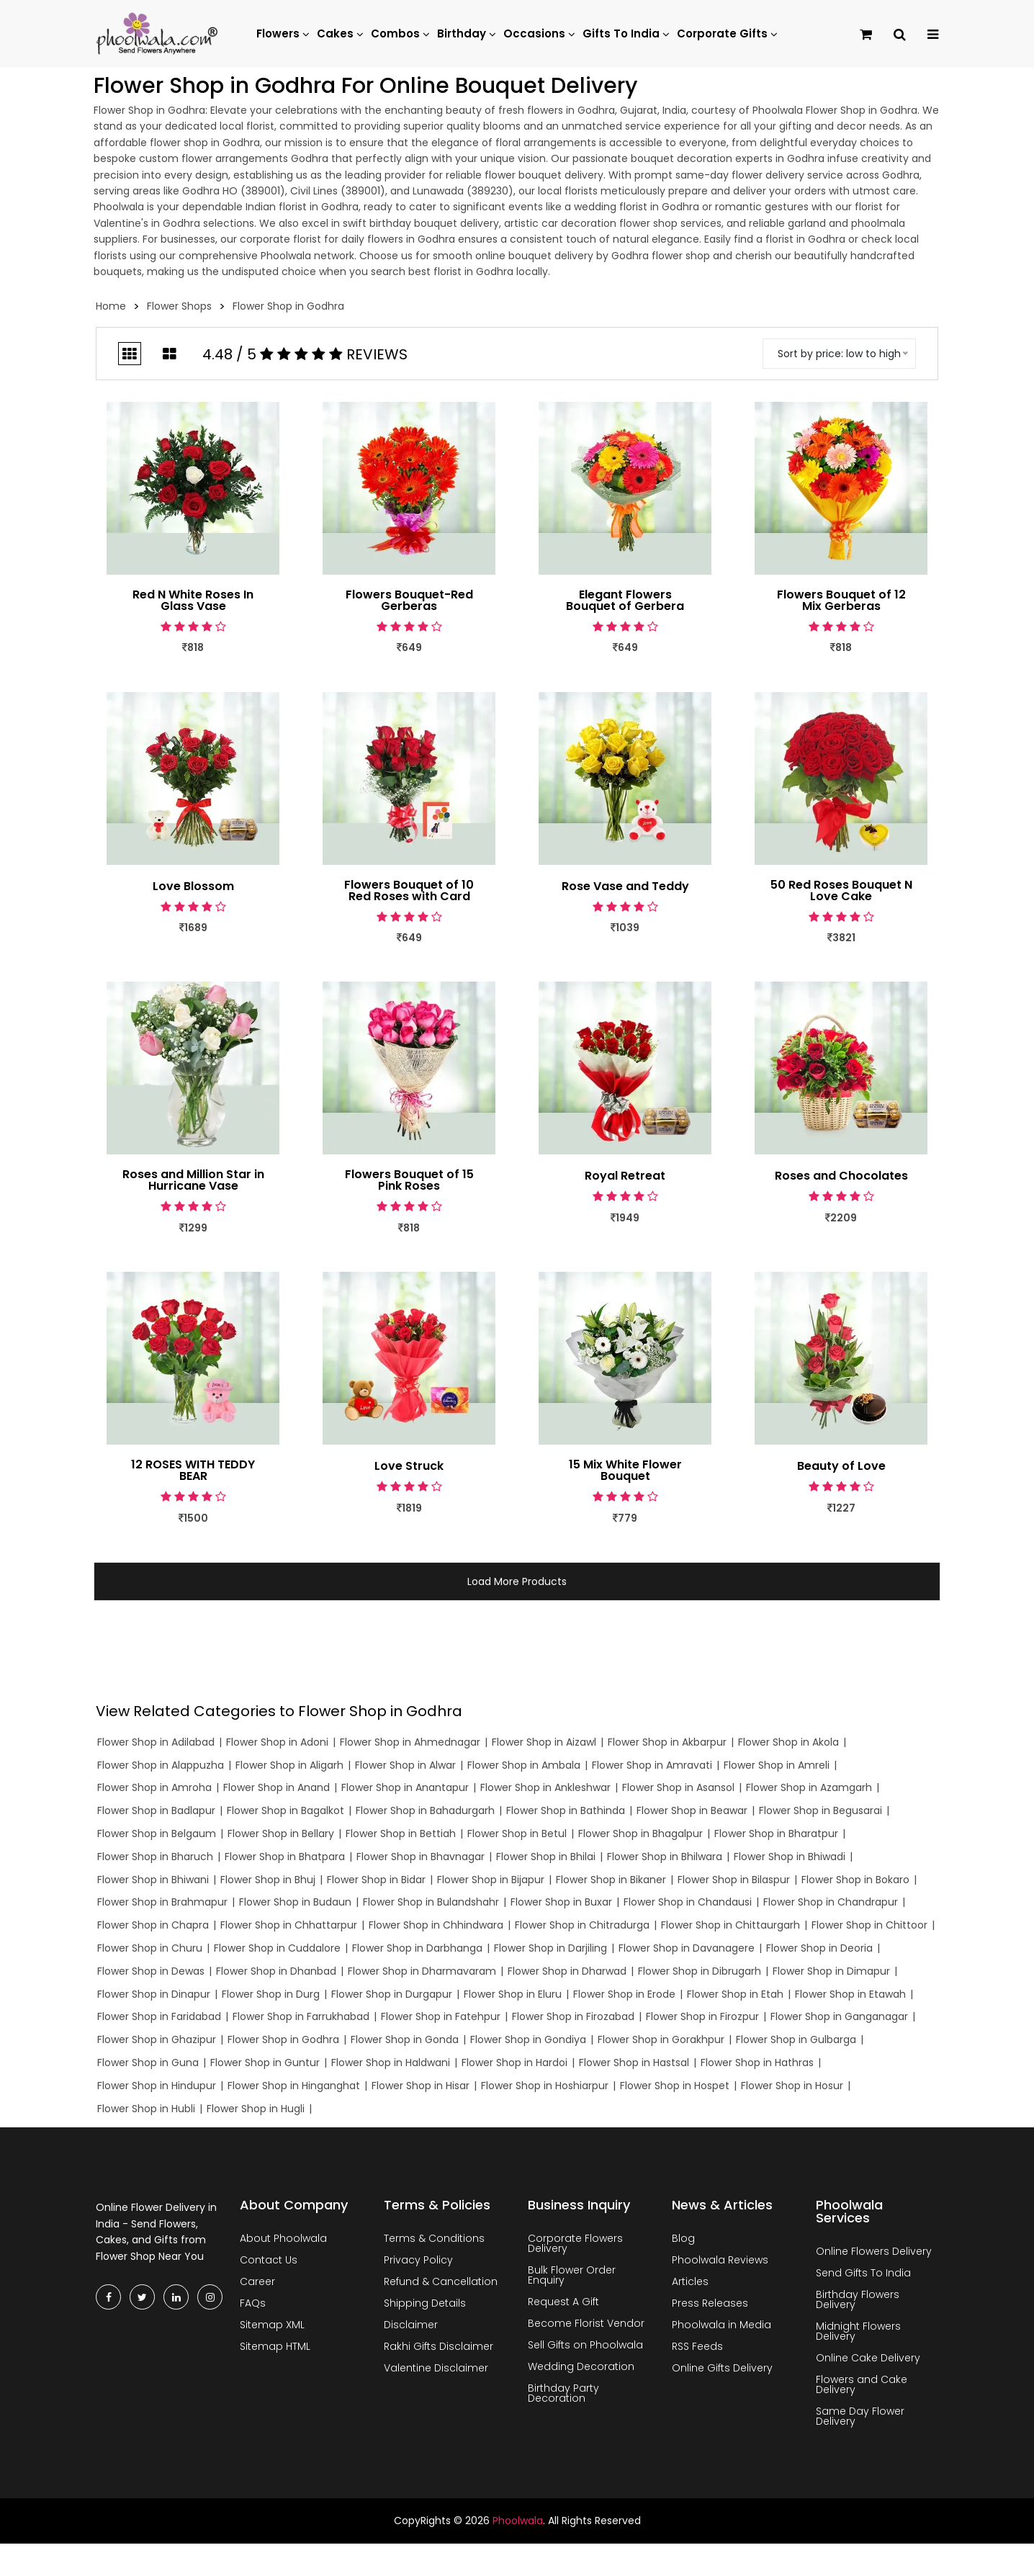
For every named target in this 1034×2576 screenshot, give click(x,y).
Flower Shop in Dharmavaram (422, 1971)
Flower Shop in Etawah (850, 1994)
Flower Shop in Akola (788, 1742)
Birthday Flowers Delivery (857, 2299)
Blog (683, 2238)
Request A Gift (563, 2302)
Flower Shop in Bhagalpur (640, 1833)
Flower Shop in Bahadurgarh (425, 1810)
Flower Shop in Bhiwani (153, 1879)
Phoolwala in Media (721, 2325)
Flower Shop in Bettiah (401, 1833)
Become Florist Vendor (586, 2323)
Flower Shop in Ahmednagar (410, 1742)
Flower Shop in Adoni (277, 1742)
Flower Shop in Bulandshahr (431, 1902)
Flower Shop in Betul (517, 1833)
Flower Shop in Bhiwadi (789, 1856)
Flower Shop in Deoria (819, 1948)
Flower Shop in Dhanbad (276, 1971)
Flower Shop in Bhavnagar (420, 1856)
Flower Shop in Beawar (692, 1810)
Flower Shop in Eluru (513, 1994)
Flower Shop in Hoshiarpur (544, 2085)
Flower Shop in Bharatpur (776, 1833)
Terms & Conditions (434, 2238)
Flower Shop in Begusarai (820, 1810)
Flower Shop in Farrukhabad (301, 2016)
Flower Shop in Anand (276, 1787)
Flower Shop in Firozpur (702, 2016)
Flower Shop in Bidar (376, 1879)
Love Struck (409, 1466)
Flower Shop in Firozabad (573, 2016)
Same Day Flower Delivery (860, 2416)
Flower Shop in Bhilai (545, 1856)
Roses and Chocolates (841, 1176)
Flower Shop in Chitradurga (582, 1925)
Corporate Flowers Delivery (575, 2243)
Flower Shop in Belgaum (156, 1833)
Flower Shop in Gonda (405, 2039)
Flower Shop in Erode (624, 1994)
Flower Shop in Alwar (405, 1765)
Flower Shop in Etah (735, 1994)
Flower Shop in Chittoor (869, 1925)
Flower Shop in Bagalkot (285, 1810)
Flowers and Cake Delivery (861, 2384)
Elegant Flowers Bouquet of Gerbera (625, 600)
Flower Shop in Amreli (777, 1765)
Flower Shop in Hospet (674, 2085)
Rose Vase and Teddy (625, 886)
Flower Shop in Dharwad (567, 1971)
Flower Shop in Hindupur (156, 2085)
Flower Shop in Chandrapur (830, 1902)
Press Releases (710, 2303)
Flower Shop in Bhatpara (285, 1856)
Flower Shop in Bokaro (855, 1879)
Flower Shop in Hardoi (514, 2062)
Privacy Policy (418, 2260)
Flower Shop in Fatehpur (440, 2016)
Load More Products (517, 1581)
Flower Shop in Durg (271, 1994)
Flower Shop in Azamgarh (809, 1787)
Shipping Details (425, 2303)
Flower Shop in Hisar (420, 2085)
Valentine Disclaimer (436, 2368)
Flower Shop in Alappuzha (160, 1765)
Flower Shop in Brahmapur (162, 1902)
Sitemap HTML (275, 2346)
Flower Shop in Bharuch (155, 1856)
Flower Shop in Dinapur (153, 1994)
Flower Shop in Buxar (561, 1902)
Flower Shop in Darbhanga (417, 1948)
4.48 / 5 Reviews (305, 354)
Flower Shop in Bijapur (490, 1879)
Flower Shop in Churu (149, 1948)
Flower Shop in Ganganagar (839, 2016)
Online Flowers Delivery (874, 2251)
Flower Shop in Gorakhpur (661, 2039)
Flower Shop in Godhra (283, 2039)
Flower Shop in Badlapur (156, 1810)
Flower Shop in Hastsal (634, 2062)
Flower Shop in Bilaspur (734, 1879)
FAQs (253, 2303)
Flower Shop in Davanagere (687, 1948)
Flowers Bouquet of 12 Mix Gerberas (841, 600)
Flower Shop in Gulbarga (796, 2039)
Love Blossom (193, 886)
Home (111, 306)
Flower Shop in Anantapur (405, 1787)
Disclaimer (411, 2325)
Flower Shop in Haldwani (390, 2062)
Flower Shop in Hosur (792, 2085)
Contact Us (268, 2260)
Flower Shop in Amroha (154, 1787)
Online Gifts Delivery (722, 2368)
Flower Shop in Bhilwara (664, 1856)
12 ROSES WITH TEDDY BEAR (193, 1470)
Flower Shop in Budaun (295, 1902)
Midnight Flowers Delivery (858, 2331)
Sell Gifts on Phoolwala (585, 2345)
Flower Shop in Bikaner (611, 1879)
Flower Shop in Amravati (652, 1765)
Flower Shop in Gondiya (528, 2039)
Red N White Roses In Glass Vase (192, 600)
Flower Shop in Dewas (150, 1971)
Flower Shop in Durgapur (391, 1994)
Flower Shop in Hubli (146, 2108)
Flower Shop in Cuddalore (277, 1948)
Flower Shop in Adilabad (156, 1742)
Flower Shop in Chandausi (688, 1902)
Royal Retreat (625, 1176)
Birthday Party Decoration (563, 2393)
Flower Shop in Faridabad (159, 2016)
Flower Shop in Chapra (153, 1925)
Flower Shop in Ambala (523, 1765)
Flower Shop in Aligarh (289, 1765)
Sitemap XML (272, 2325)
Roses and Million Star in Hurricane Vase (193, 1180)
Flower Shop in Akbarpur (667, 1742)
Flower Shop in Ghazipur (156, 2039)
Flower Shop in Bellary (281, 1833)
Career (257, 2281)
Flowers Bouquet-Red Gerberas (409, 600)
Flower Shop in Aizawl (544, 1742)
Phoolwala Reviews (720, 2260)
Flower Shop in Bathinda (565, 1810)
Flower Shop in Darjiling (550, 1948)
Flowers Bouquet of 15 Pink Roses (409, 1180)
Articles (690, 2281)
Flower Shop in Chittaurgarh (730, 1925)
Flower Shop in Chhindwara (436, 1925)
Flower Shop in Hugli (256, 2108)
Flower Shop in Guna (148, 2062)
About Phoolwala (283, 2238)
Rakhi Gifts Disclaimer (438, 2346)
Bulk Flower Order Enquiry (572, 2275)
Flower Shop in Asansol (678, 1787)
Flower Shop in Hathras (757, 2062)
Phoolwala (518, 2520)
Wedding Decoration (581, 2366)
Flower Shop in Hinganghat (294, 2085)
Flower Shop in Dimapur (831, 1971)
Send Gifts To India (863, 2273)
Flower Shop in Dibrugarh (699, 1971)
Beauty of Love (841, 1466)
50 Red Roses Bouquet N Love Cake (841, 890)
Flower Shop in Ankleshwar (545, 1787)
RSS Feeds (697, 2346)
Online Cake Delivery (868, 2358)
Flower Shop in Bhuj (267, 1879)
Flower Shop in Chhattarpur (288, 1925)
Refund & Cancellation (441, 2281)
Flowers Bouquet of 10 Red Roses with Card (409, 890)
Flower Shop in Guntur (265, 2062)
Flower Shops (179, 306)
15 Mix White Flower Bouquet (625, 1470)
